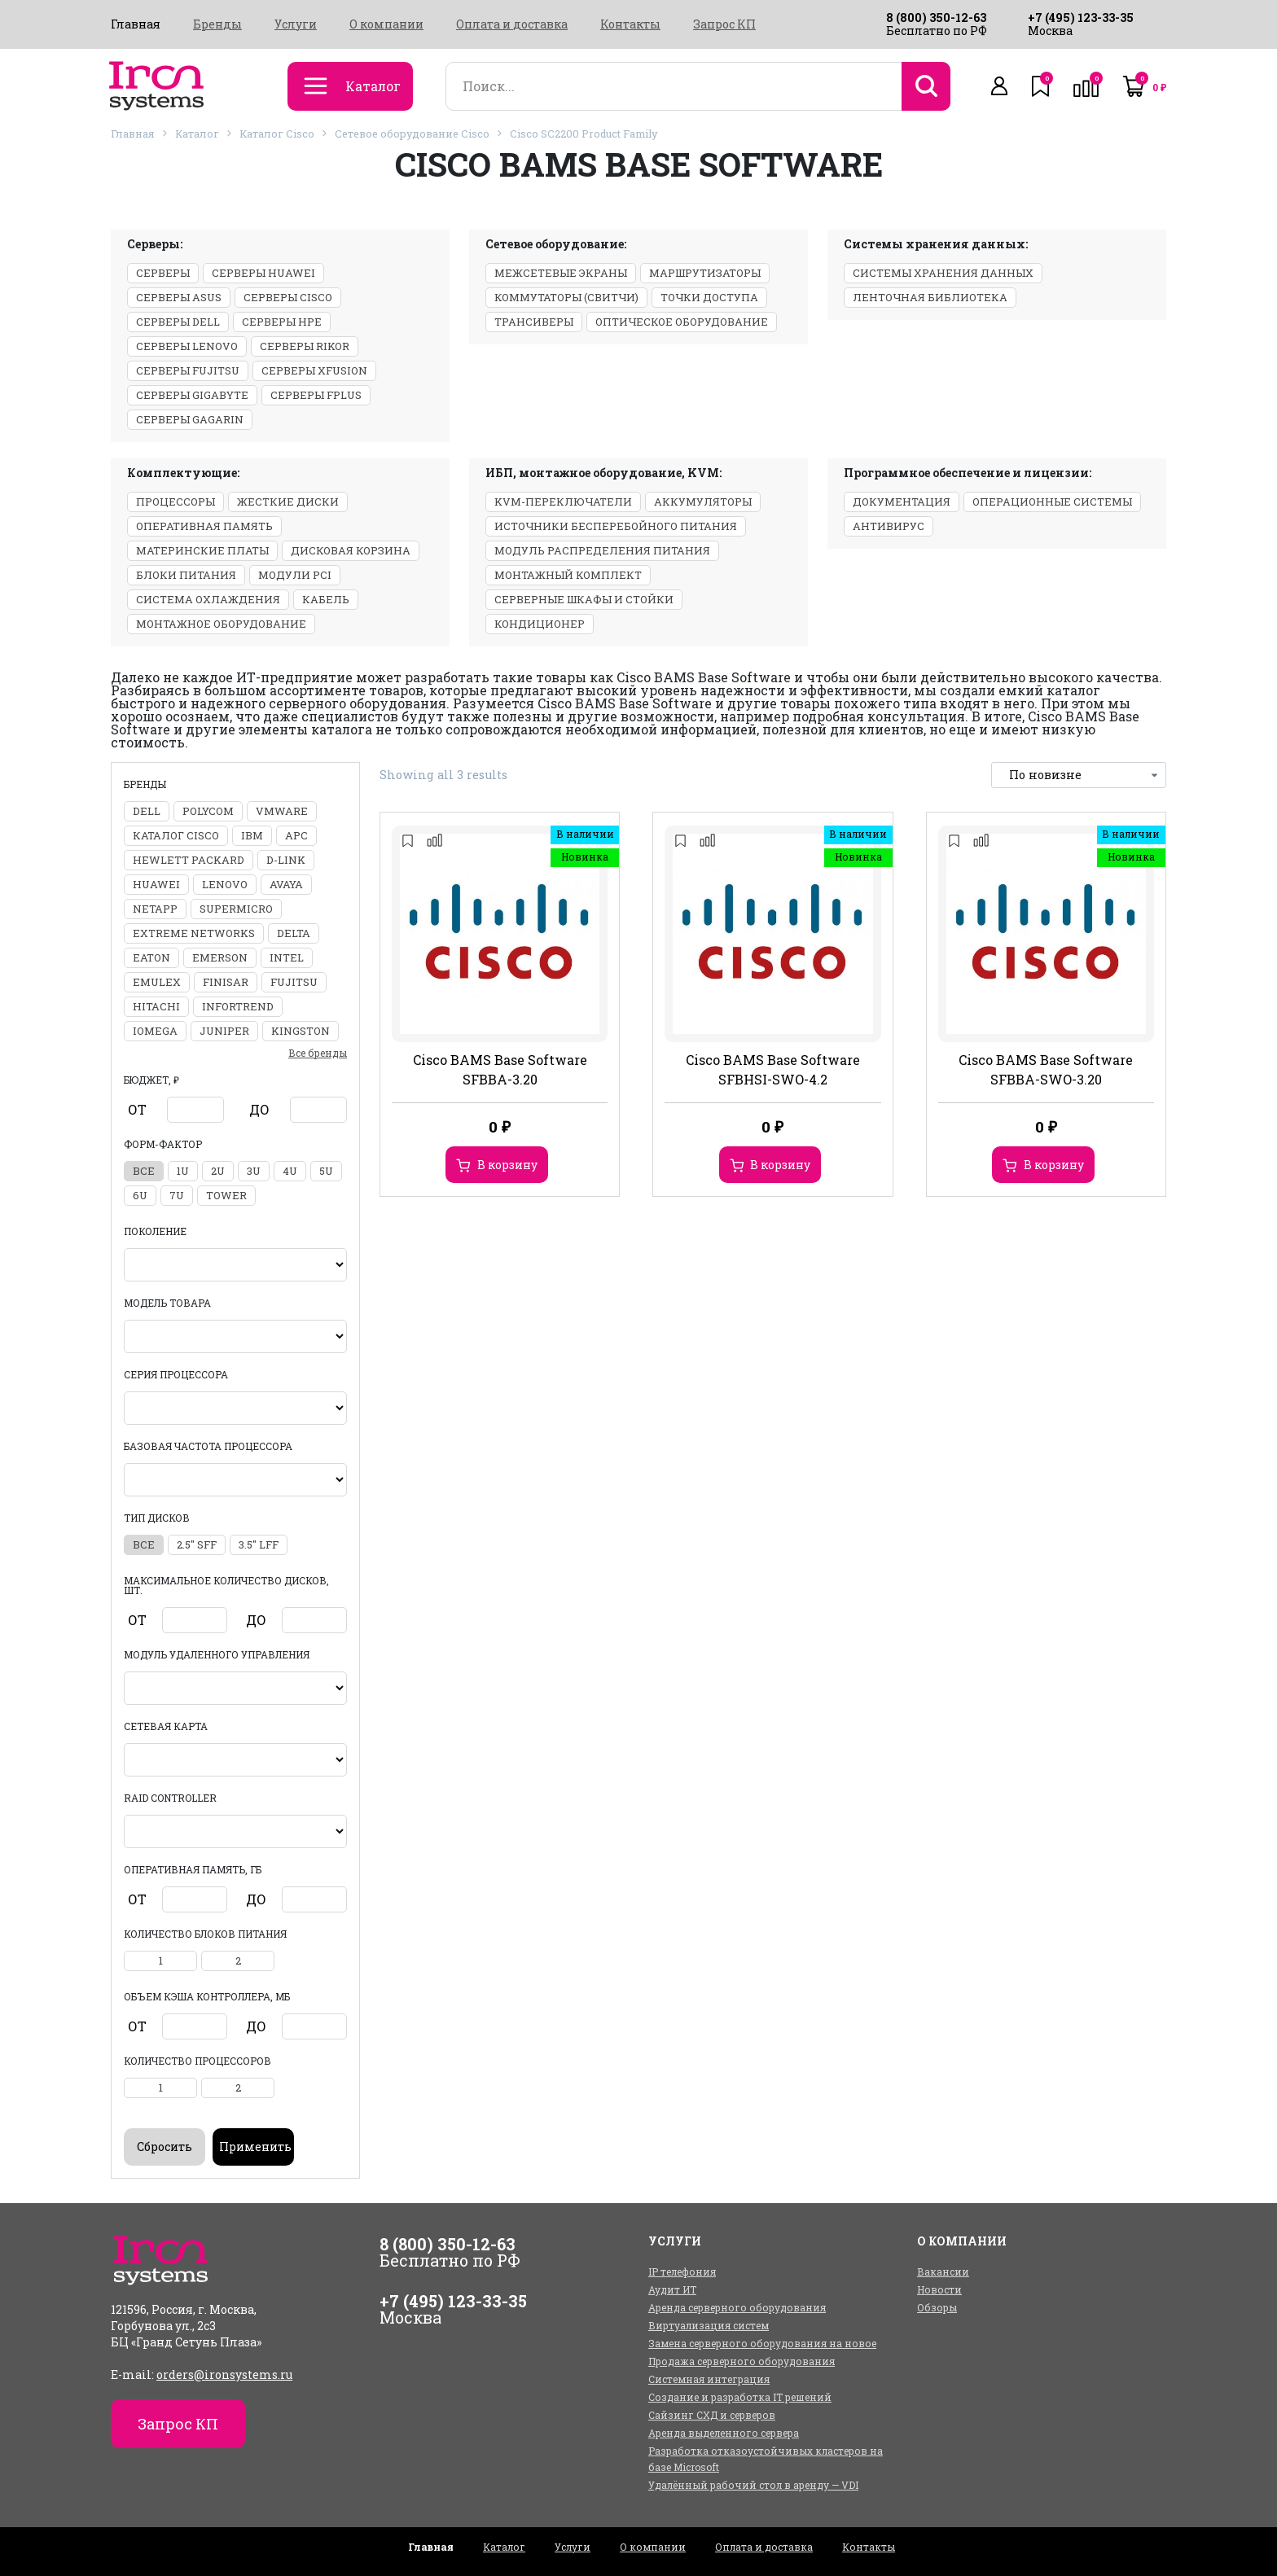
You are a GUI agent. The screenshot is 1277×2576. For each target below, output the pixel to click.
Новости (939, 2289)
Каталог (197, 133)
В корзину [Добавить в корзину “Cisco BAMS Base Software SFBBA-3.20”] (507, 1164)
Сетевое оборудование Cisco (412, 133)
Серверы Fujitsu (187, 370)
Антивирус (888, 526)
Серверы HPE (282, 321)
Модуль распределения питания (602, 550)
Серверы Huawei (263, 272)
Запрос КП (724, 24)
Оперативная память (204, 526)
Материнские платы (202, 550)
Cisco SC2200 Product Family (583, 133)
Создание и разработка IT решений (740, 2396)
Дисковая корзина (350, 550)
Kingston (300, 1030)
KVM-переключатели (563, 501)
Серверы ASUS (179, 297)
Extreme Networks (194, 933)
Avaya (286, 884)
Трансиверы (533, 321)
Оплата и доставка (512, 24)
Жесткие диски (288, 501)
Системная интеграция (709, 2378)
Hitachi (156, 1006)
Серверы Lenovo (187, 346)
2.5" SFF (197, 1544)
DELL (146, 811)
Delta (293, 933)
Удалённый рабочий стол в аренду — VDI (753, 2484)
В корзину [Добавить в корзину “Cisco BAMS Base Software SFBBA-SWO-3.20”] (1054, 1164)
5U (326, 1170)
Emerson (220, 957)
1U (183, 1170)
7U (176, 1195)
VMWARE (282, 811)
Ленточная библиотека (930, 297)
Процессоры (175, 501)
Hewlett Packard (188, 859)
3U (254, 1170)
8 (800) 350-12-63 (936, 17)
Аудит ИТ (672, 2289)
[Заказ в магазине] (1078, 775)
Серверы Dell (178, 321)
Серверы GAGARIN (190, 419)
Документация (901, 501)
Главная (135, 24)
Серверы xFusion (314, 370)
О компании (386, 24)
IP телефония (682, 2271)
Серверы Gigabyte (192, 395)
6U (140, 1195)
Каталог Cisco (276, 133)
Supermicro (236, 908)
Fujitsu (294, 982)
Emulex (157, 982)
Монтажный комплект (568, 574)
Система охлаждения (208, 599)
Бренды (217, 24)
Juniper (224, 1030)
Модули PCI (294, 574)
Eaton (151, 957)
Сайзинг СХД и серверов (711, 2414)
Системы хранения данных (943, 272)
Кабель (325, 599)
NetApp (155, 908)
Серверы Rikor (304, 346)
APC (296, 835)
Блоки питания (186, 574)
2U (218, 1170)
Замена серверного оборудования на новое (762, 2343)
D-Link (285, 859)
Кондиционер (539, 623)
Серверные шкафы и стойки (584, 599)
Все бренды (317, 1052)
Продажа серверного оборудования (741, 2361)
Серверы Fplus (316, 395)
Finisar (225, 982)
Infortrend (238, 1006)
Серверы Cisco (288, 297)
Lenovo (225, 884)
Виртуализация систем (708, 2325)
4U (290, 1170)
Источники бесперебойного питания (615, 526)
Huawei (156, 884)
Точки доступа (709, 297)
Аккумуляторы (703, 501)
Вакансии (943, 2271)
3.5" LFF (259, 1544)
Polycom (208, 811)
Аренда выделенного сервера (723, 2432)
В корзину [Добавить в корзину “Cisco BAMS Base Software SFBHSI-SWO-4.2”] (780, 1164)
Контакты (630, 24)
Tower (226, 1195)
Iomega (155, 1030)
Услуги (295, 24)
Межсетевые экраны (560, 272)
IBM (252, 835)
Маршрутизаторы (705, 272)
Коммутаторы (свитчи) (566, 297)
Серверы (163, 272)
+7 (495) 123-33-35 (1081, 17)
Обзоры (937, 2307)
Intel (287, 957)
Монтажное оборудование (221, 623)
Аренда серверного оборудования (737, 2307)
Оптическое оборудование (681, 321)
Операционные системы (1052, 501)
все (144, 1170)
